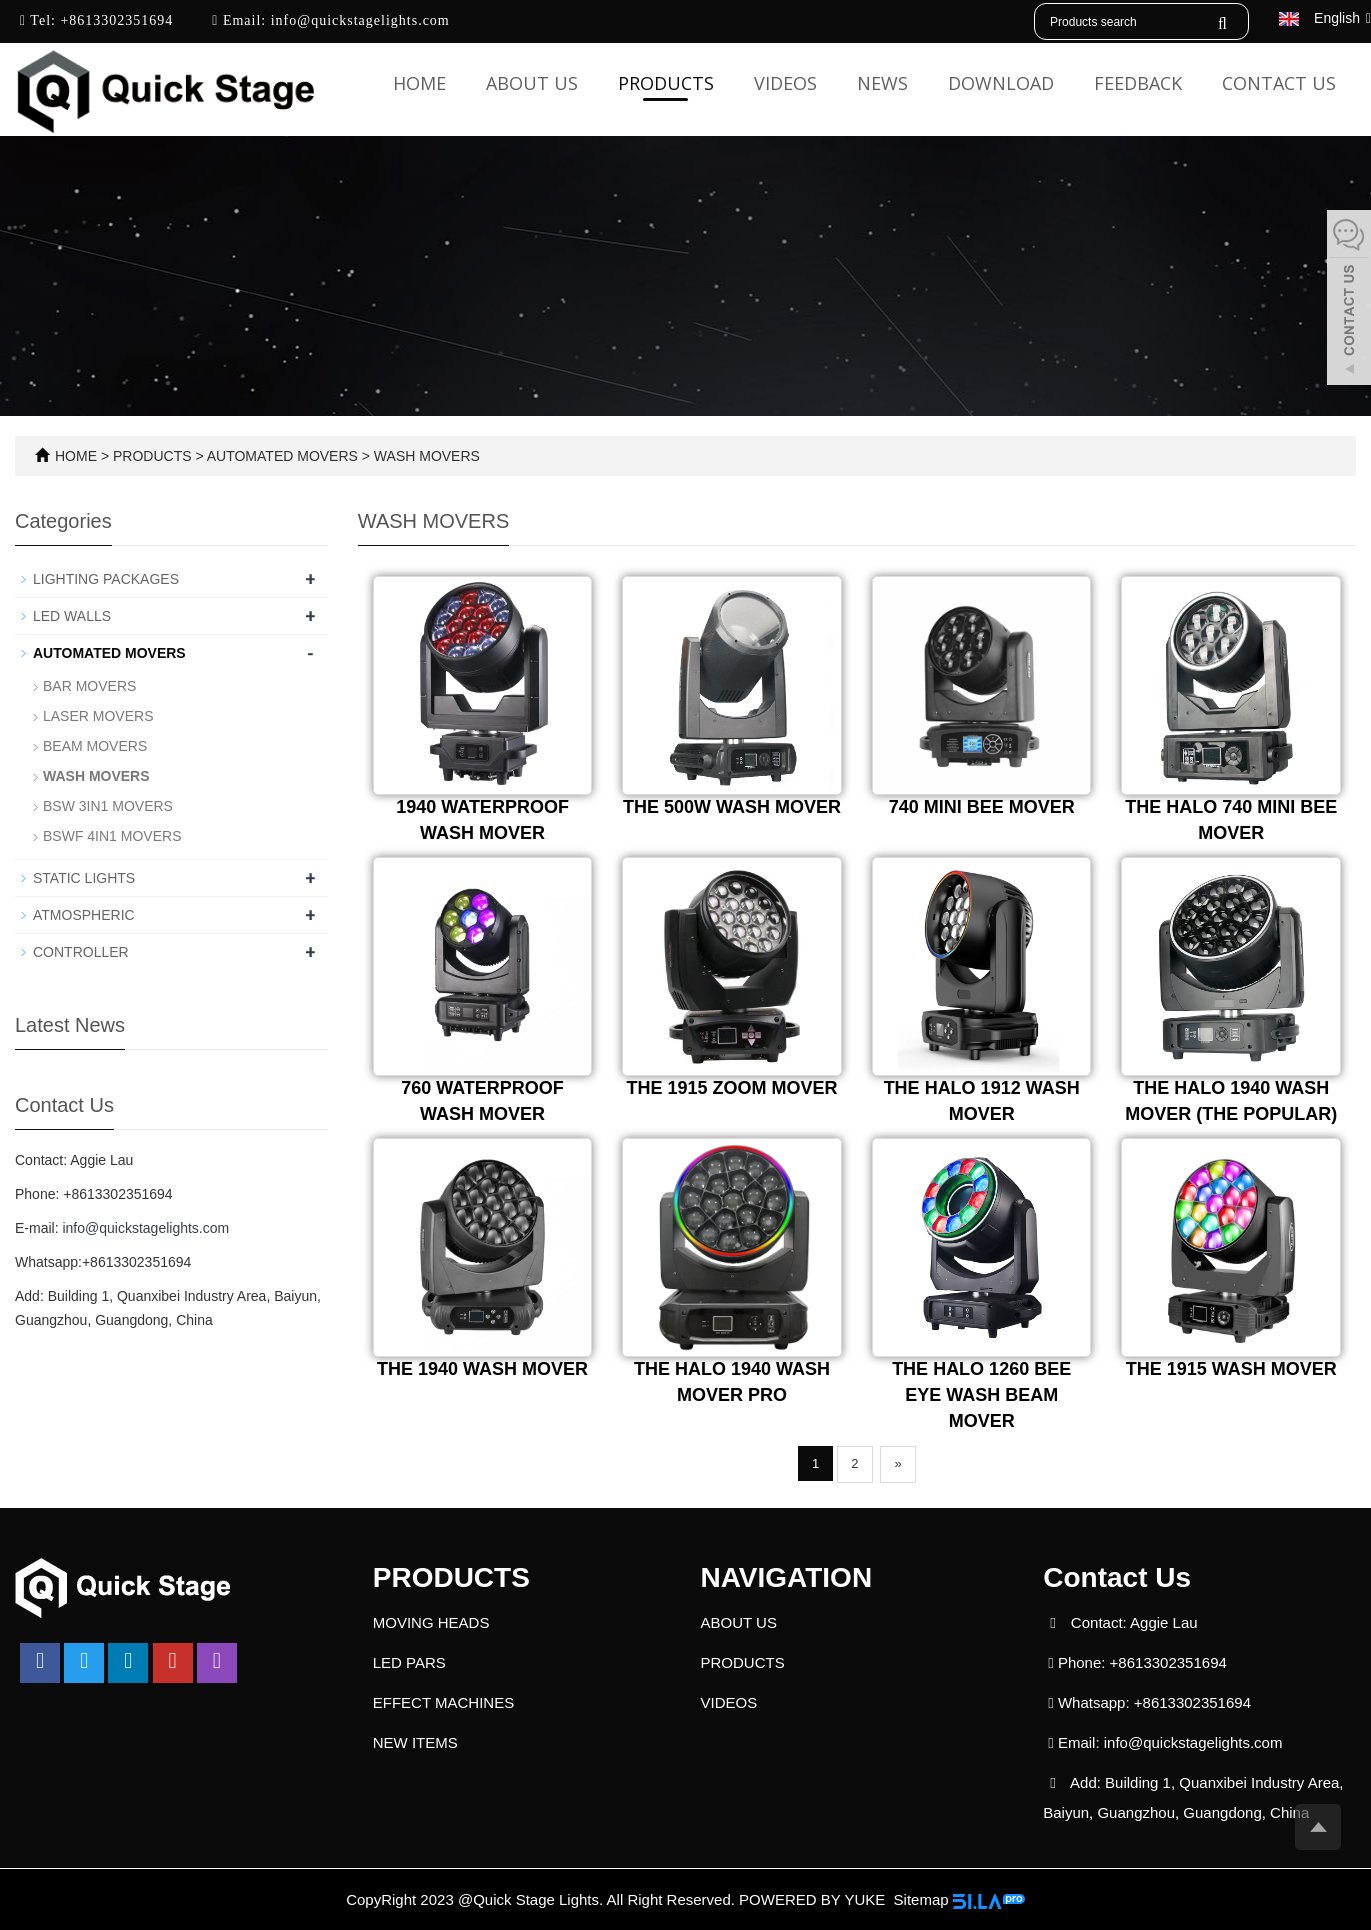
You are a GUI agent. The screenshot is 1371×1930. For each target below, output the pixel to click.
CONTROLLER (81, 952)
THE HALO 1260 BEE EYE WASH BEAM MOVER (981, 1394)
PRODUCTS (666, 83)
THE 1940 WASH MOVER (482, 1369)
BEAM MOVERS (95, 746)
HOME (76, 456)
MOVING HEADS (431, 1622)
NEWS (882, 83)
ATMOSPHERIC (84, 915)
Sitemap (921, 1899)
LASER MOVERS (98, 716)
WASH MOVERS (425, 456)
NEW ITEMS (415, 1742)
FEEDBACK (1138, 83)
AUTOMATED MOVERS (283, 456)
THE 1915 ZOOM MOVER (732, 1088)
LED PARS (409, 1662)
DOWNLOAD (1001, 83)
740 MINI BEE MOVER (982, 807)
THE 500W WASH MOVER (732, 807)
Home (419, 83)
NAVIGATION (787, 1577)
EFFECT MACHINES (443, 1702)
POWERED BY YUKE (814, 1899)
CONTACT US (1279, 83)
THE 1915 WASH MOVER (1231, 1369)
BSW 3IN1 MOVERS (108, 806)
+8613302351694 (114, 20)
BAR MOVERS (89, 686)
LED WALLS (72, 616)
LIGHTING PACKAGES (106, 579)
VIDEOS (785, 83)
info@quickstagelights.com (358, 20)
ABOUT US (532, 83)
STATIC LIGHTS (84, 878)
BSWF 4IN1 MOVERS (112, 836)
